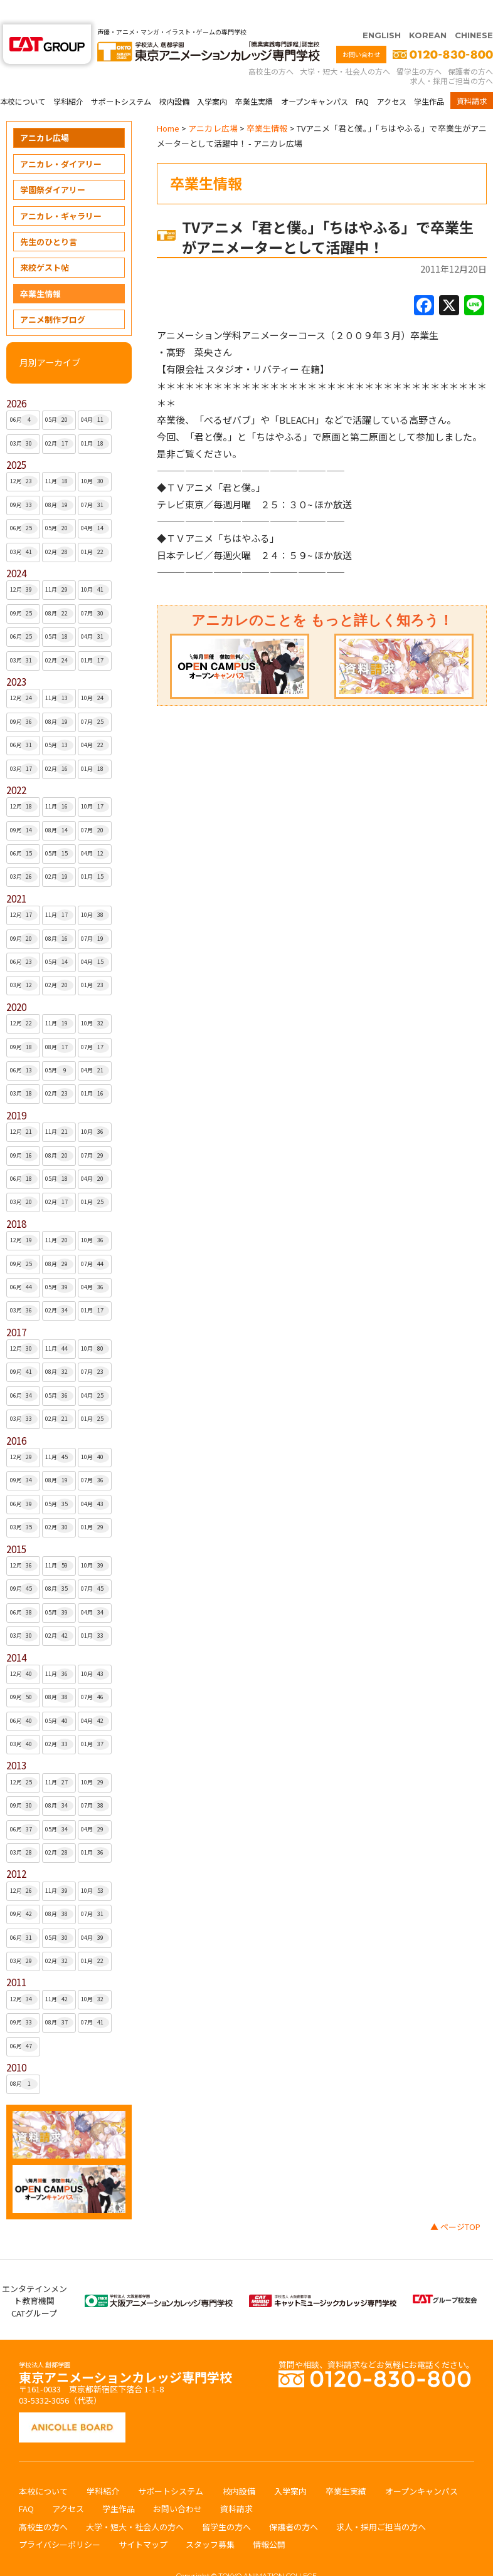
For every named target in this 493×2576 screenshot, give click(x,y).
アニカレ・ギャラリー (61, 191)
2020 (16, 982)
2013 (16, 1740)
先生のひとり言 (48, 217)
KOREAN (428, 11)
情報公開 (269, 2520)
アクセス (391, 76)
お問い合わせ (361, 29)
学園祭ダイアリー (52, 165)
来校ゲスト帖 (44, 243)
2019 (16, 1090)
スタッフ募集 (210, 2520)
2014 (16, 1633)
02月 (59, 419)
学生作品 (429, 76)
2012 (16, 1849)
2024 (16, 548)
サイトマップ (143, 2520)
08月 (59, 480)
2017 (16, 1307)
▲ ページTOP (455, 2202)
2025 (16, 440)
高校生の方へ (271, 46)
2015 (16, 1524)
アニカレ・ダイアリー (61, 139)
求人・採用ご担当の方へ (451, 56)
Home (168, 104)
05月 (59, 395)
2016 (16, 1416)
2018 (16, 1199)
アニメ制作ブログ (52, 295)
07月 (95, 480)
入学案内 (212, 76)
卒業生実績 (254, 76)
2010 (16, 2043)
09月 (24, 480)
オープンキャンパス (314, 76)
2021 (16, 874)
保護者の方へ (470, 46)
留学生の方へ (419, 46)
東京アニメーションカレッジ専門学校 (125, 2349)
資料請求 (472, 76)
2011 (16, 1957)
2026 (16, 378)
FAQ (362, 76)
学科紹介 (68, 76)
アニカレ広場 (44, 113)
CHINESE (474, 11)
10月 (95, 457)
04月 (95, 395)
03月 (24, 419)
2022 (16, 765)
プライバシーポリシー (59, 2520)
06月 (24, 395)
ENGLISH (382, 11)
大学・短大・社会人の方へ (345, 46)
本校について (22, 76)
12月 (24, 457)
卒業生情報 (40, 269)
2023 (16, 657)
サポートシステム (121, 76)
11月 (59, 457)
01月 (95, 419)
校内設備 (174, 76)
